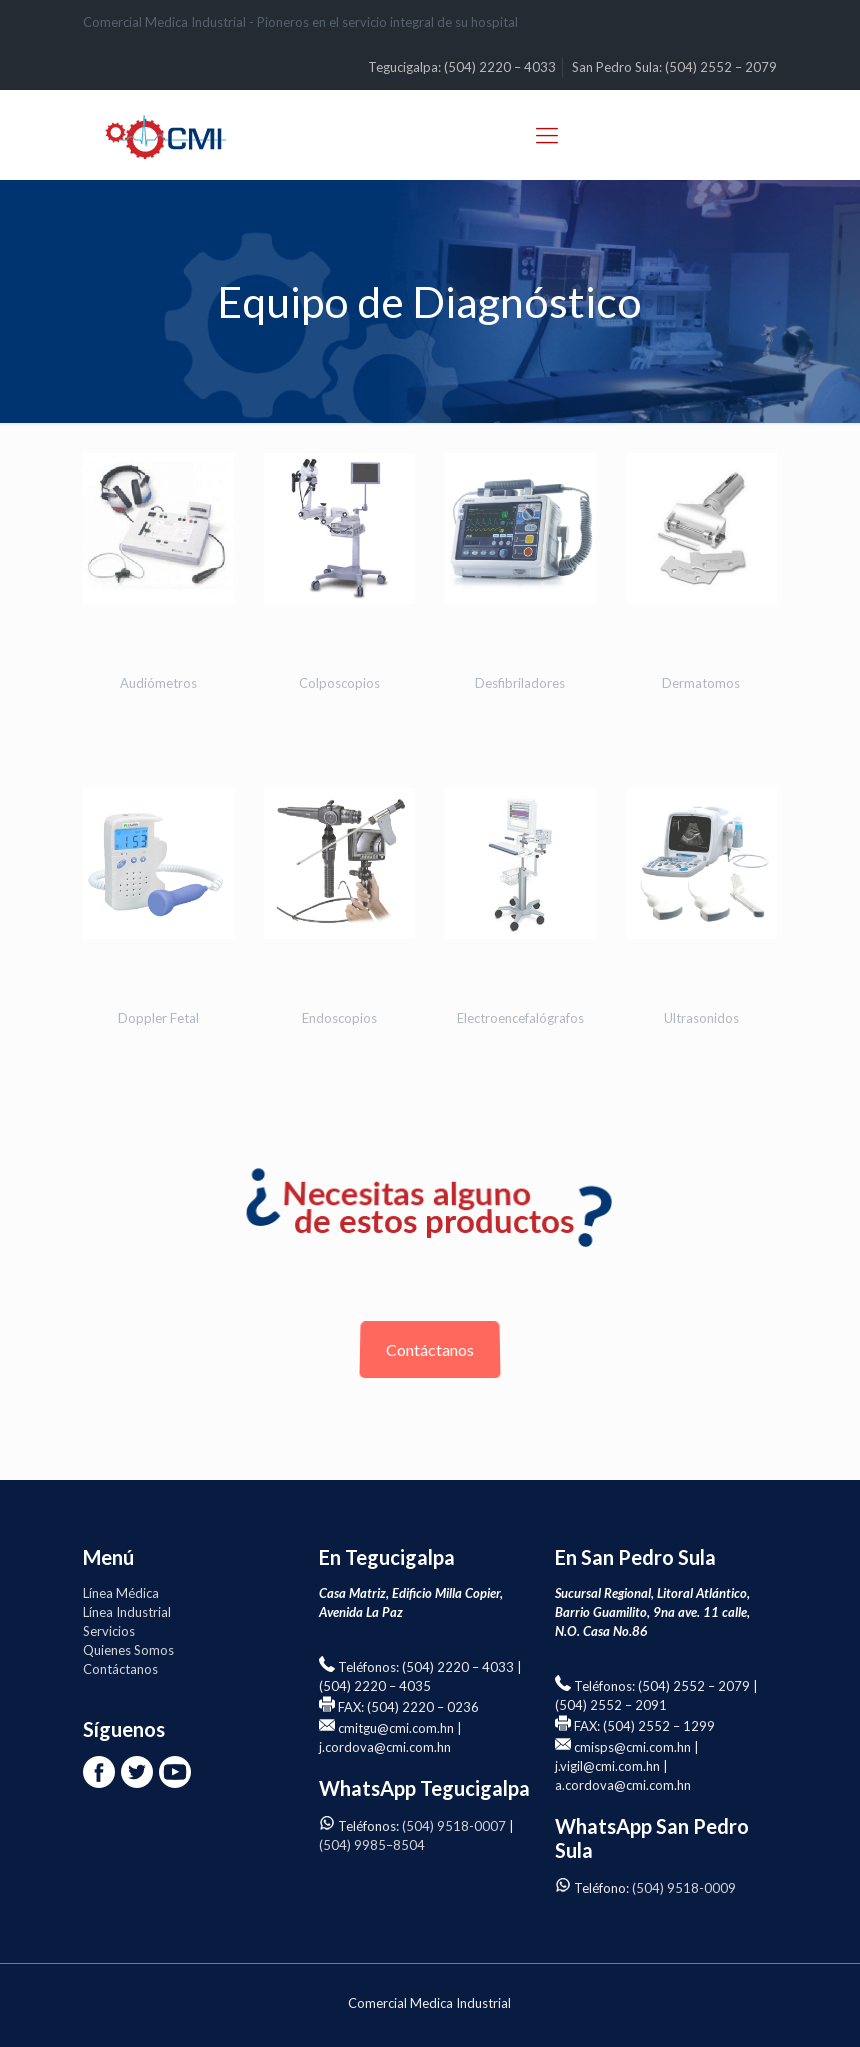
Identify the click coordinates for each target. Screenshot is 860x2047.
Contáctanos (430, 1349)
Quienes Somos (128, 1650)
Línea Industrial (127, 1612)
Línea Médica (121, 1593)
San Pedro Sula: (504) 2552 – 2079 (674, 67)
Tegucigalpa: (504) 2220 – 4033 (462, 67)
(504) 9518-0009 (684, 1888)
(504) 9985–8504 (372, 1845)
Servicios (109, 1631)
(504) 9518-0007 (454, 1826)
